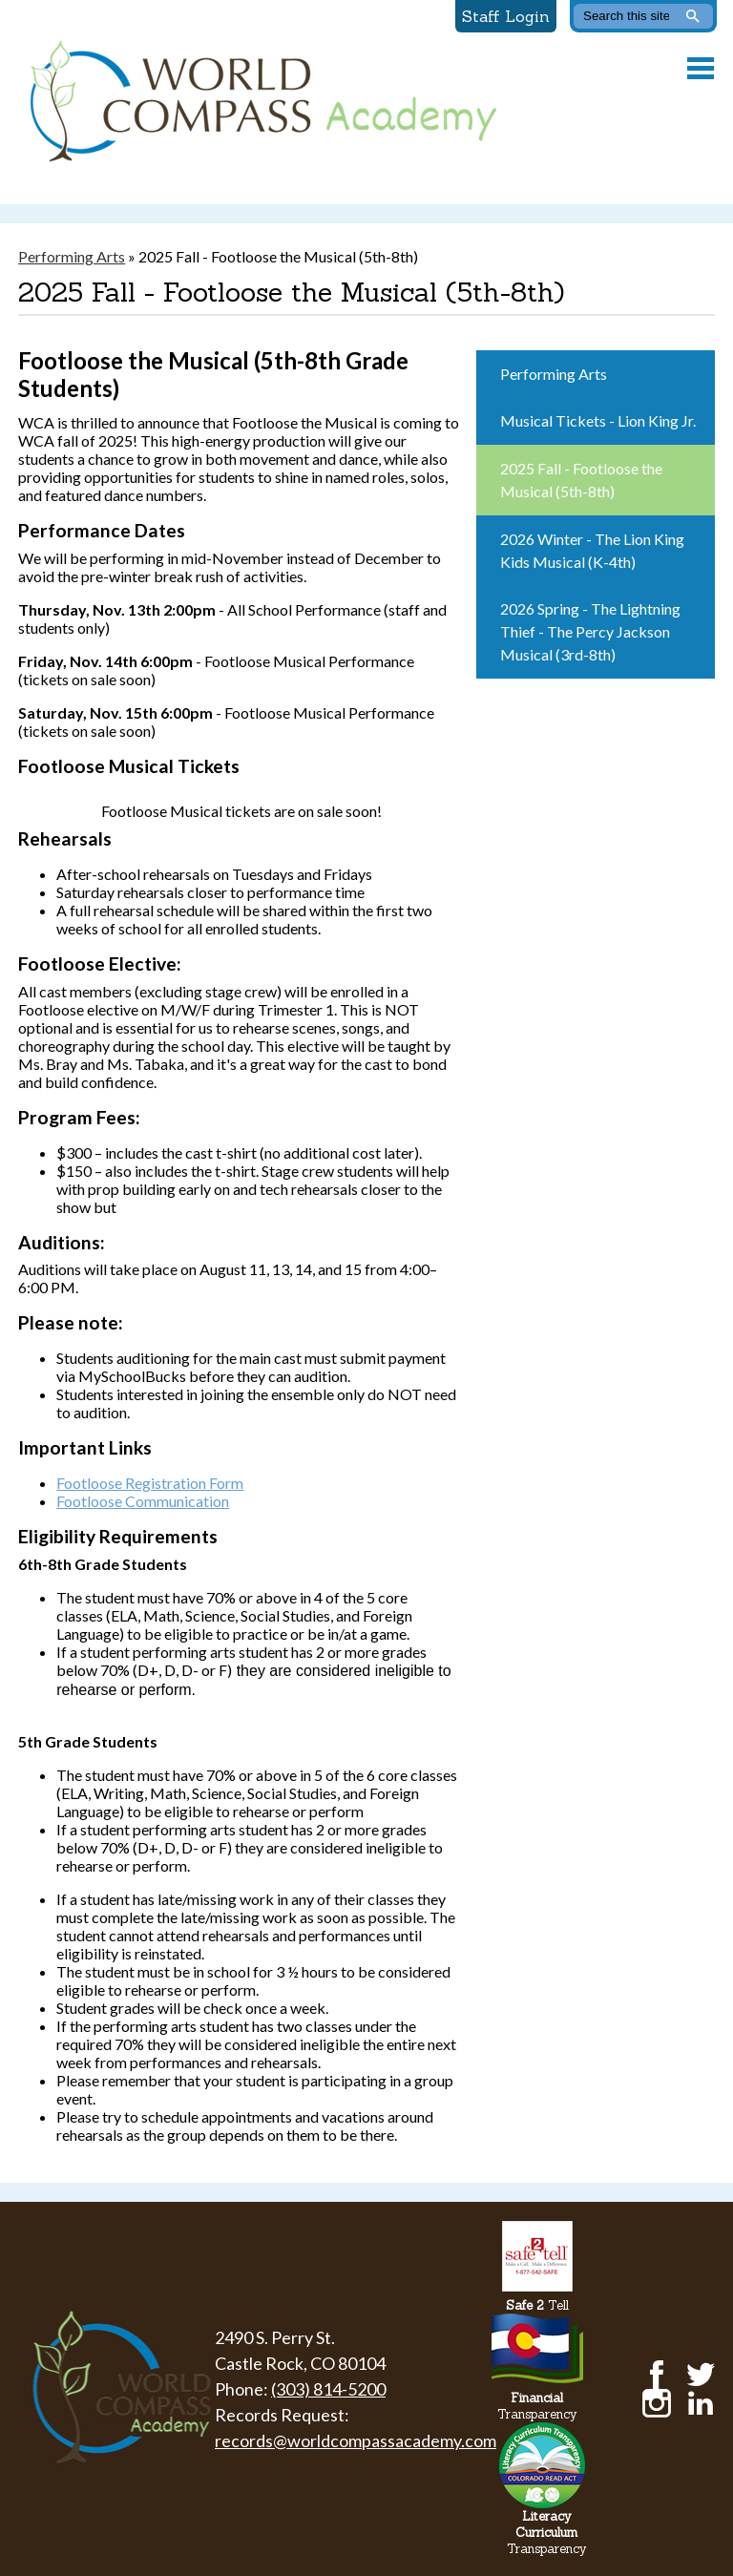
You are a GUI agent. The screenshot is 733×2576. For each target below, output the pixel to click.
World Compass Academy (258, 102)
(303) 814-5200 (328, 2388)
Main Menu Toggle (700, 68)
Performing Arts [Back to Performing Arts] (71, 256)
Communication (142, 1501)
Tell (537, 2305)
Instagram (656, 2403)
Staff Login (506, 16)
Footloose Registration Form (149, 1483)
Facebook (656, 2374)
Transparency (537, 2406)
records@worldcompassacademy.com (355, 2440)
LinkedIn (700, 2403)
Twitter (700, 2374)
